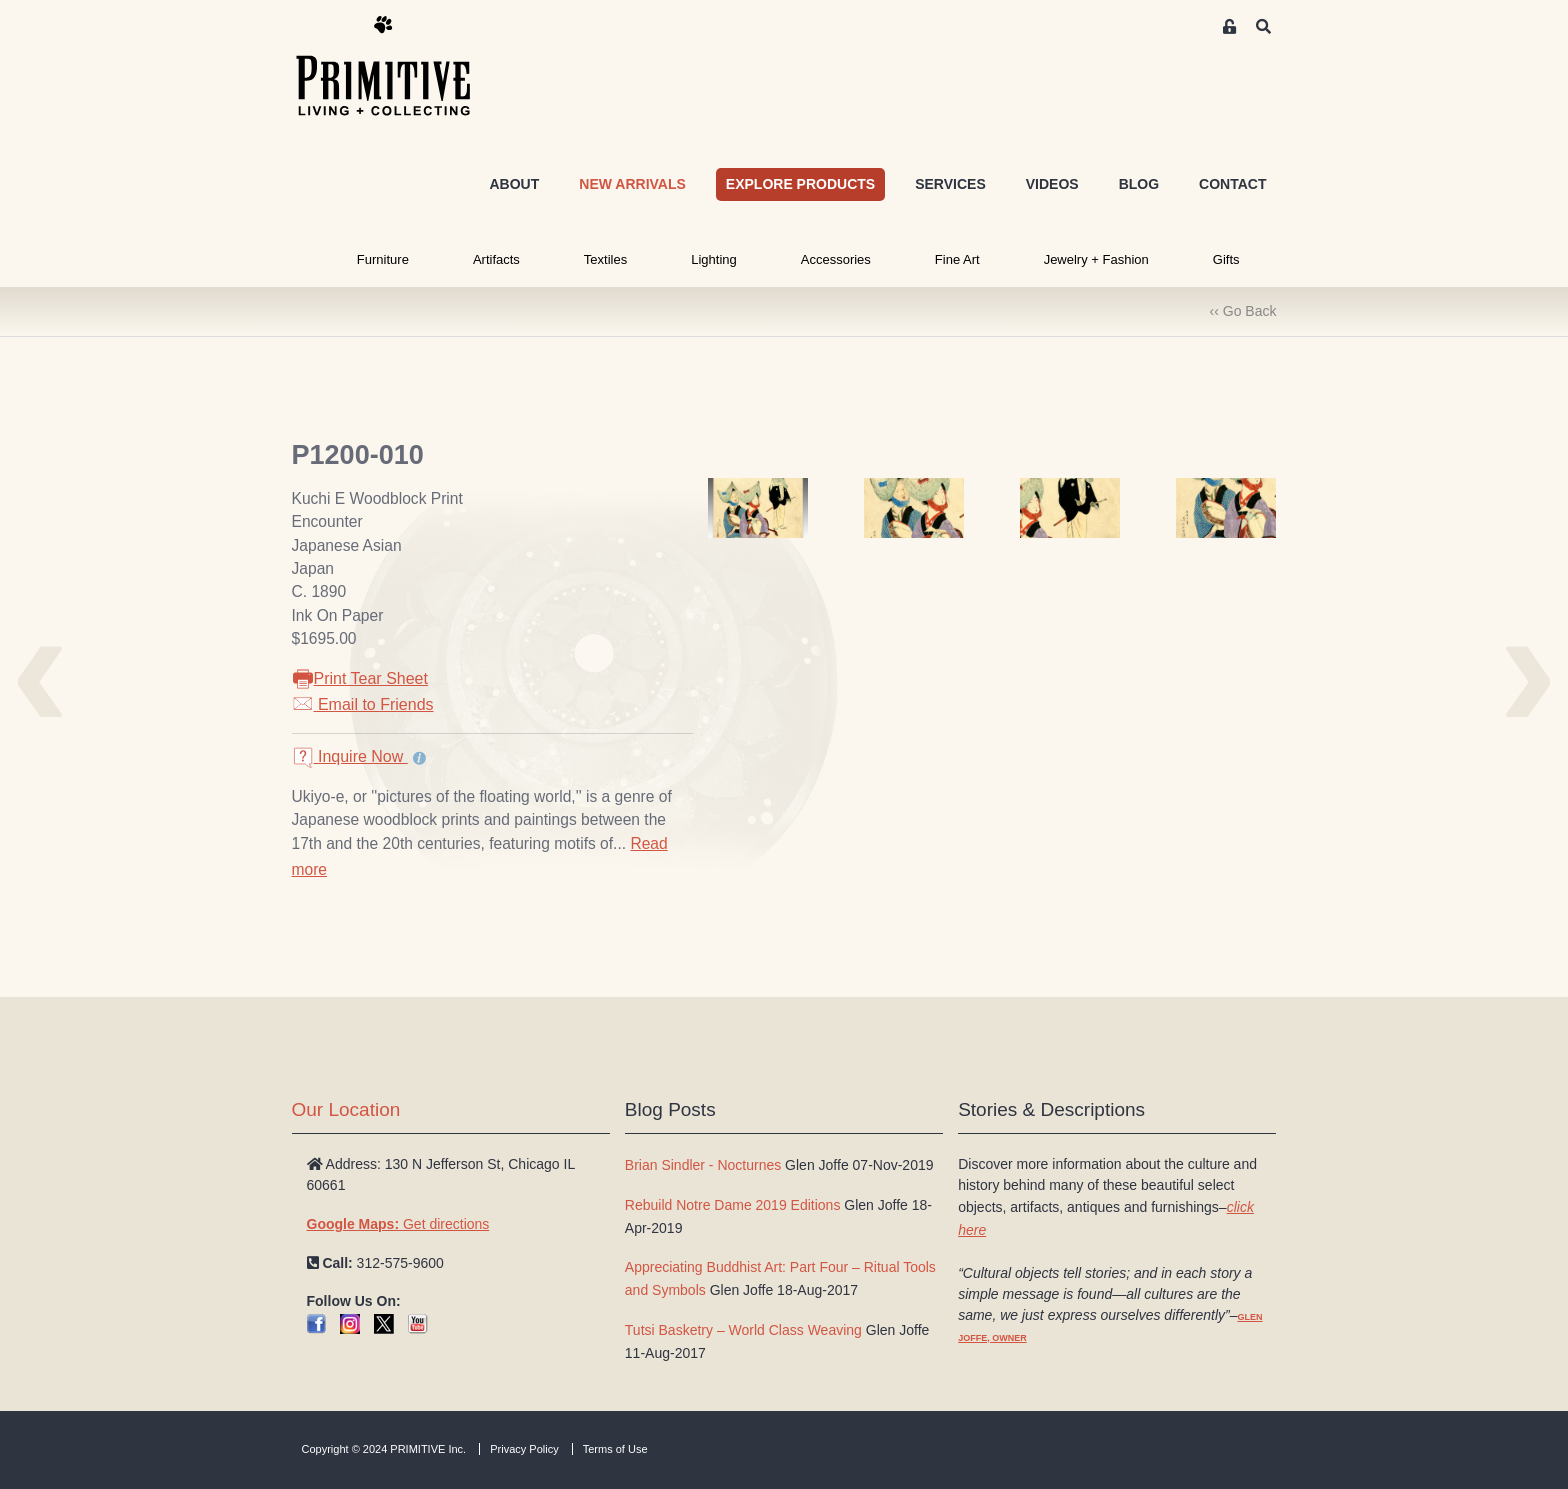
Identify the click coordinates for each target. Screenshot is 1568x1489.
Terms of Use (615, 1449)
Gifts (1226, 259)
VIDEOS (1052, 184)
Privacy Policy (524, 1449)
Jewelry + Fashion (1096, 259)
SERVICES (950, 184)
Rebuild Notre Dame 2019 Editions (733, 1205)
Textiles (605, 259)
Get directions (398, 1224)
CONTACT (1232, 184)
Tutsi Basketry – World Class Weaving (743, 1330)
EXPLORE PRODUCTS (800, 184)
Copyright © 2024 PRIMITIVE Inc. (384, 1449)
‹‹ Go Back (1243, 311)
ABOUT (514, 184)
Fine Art (957, 259)
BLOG (1139, 184)
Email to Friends (363, 704)
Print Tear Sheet (360, 678)
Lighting (714, 259)
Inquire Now (350, 756)
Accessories (836, 259)
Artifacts (496, 259)
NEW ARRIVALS (632, 184)
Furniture (383, 259)
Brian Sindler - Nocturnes (703, 1165)
